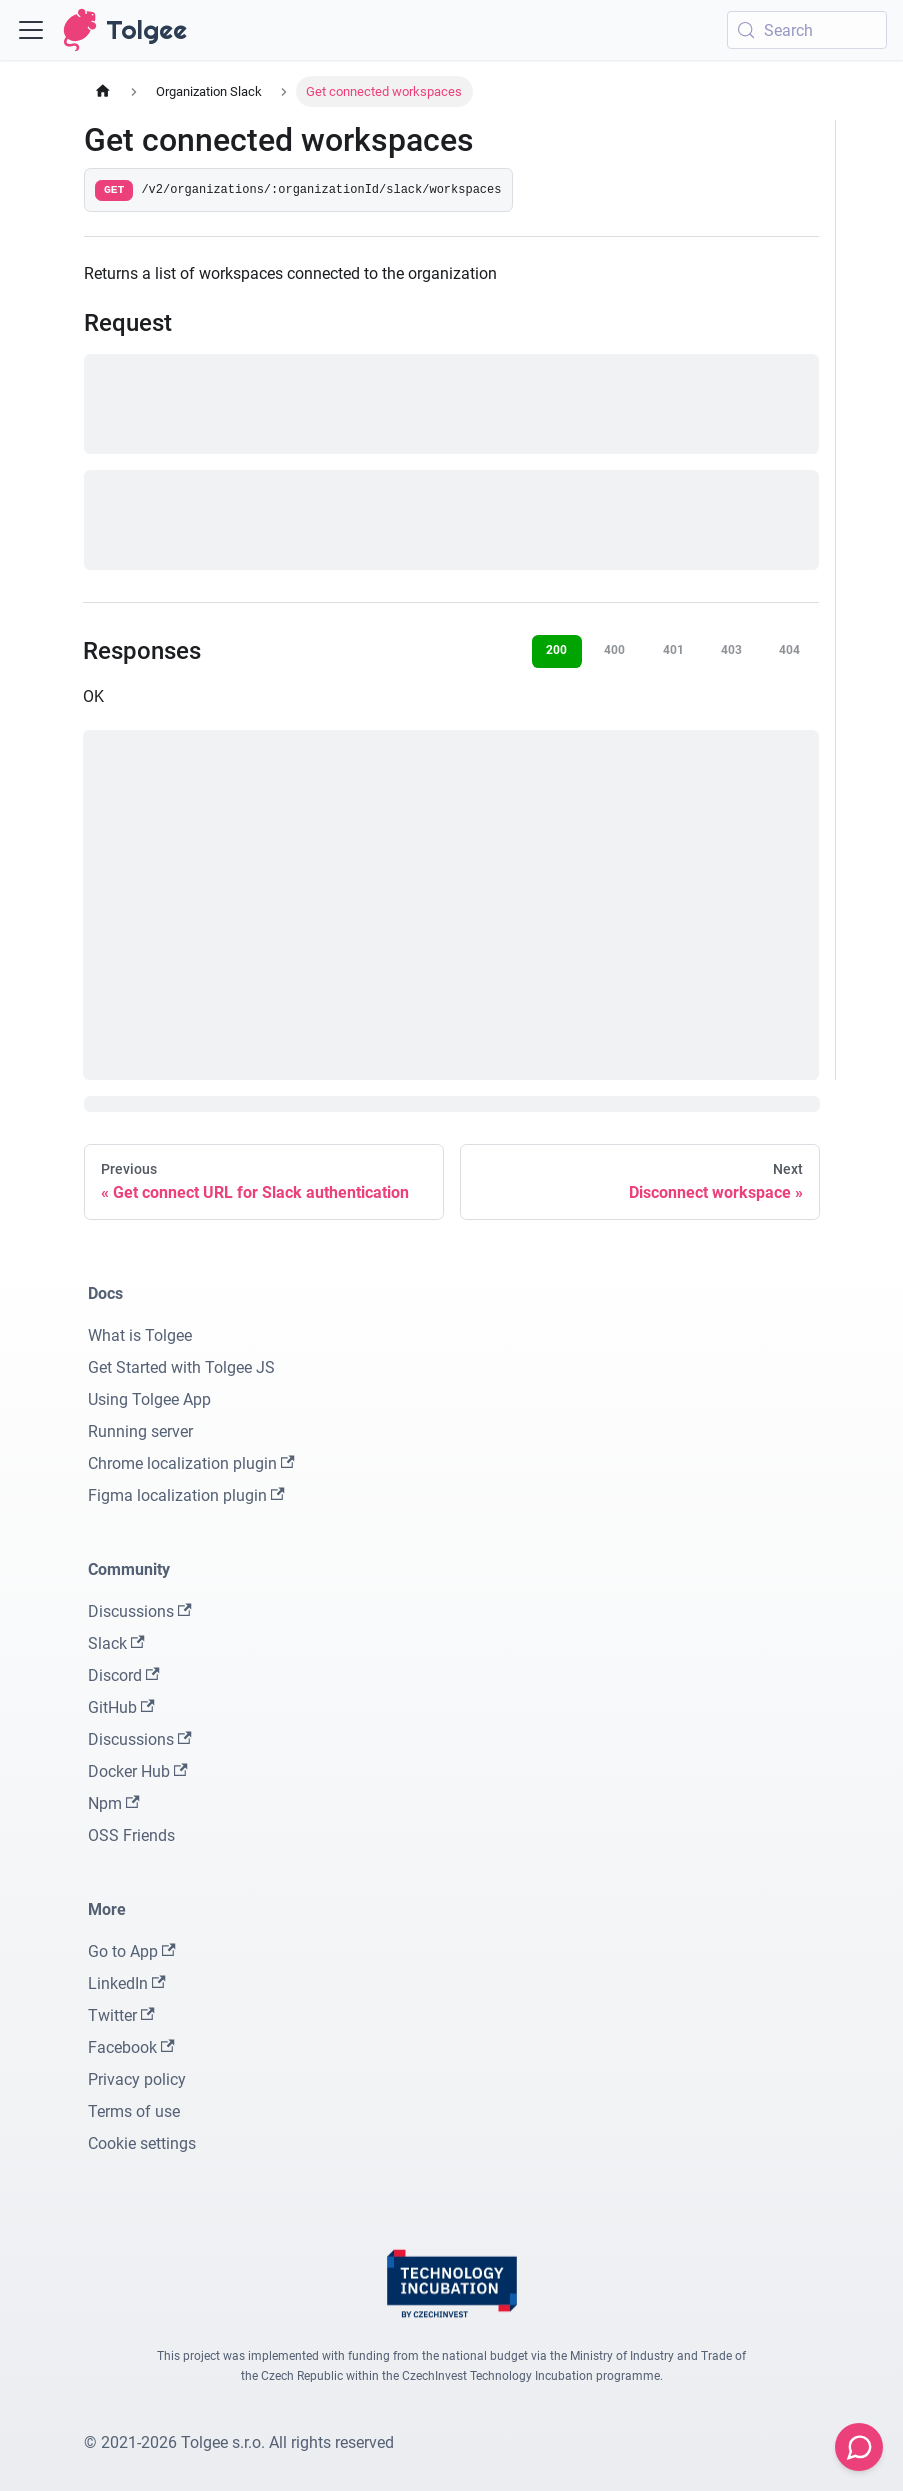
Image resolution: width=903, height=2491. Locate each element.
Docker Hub (138, 1771)
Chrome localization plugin (191, 1463)
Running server (140, 1431)
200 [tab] (556, 650)
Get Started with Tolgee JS (181, 1367)
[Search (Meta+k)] (807, 30)
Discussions (140, 1611)
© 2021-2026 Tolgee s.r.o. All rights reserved (239, 2442)
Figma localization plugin (186, 1495)
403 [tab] (731, 650)
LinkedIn (127, 1983)
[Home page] (103, 91)
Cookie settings (142, 2143)
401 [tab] (673, 650)
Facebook (131, 2047)
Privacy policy (137, 2079)
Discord (124, 1675)
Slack (116, 1643)
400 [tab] (614, 650)
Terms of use (134, 2111)
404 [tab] (789, 650)
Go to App (132, 1951)
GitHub (121, 1707)
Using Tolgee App (149, 1399)
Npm (114, 1803)
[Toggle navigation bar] (31, 30)
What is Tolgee (140, 1335)
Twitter (121, 2015)
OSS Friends (131, 1835)
